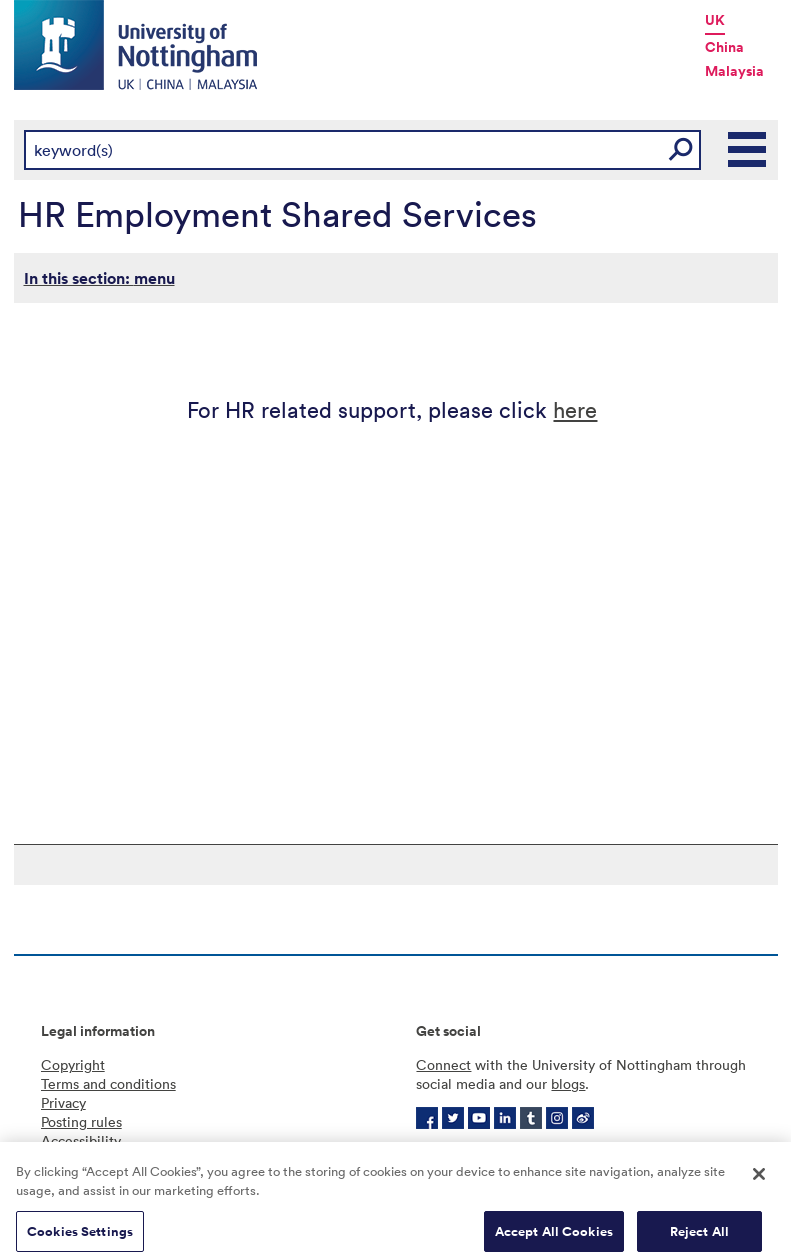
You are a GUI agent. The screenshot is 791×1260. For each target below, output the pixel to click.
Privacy (63, 1102)
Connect (443, 1064)
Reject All (699, 1238)
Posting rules (81, 1121)
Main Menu (748, 150)
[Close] (759, 1181)
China (724, 47)
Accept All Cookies (554, 1238)
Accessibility (81, 1140)
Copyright (73, 1064)
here (575, 408)
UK (715, 20)
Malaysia (734, 71)
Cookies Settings (80, 1238)
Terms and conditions (108, 1083)
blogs (568, 1083)
